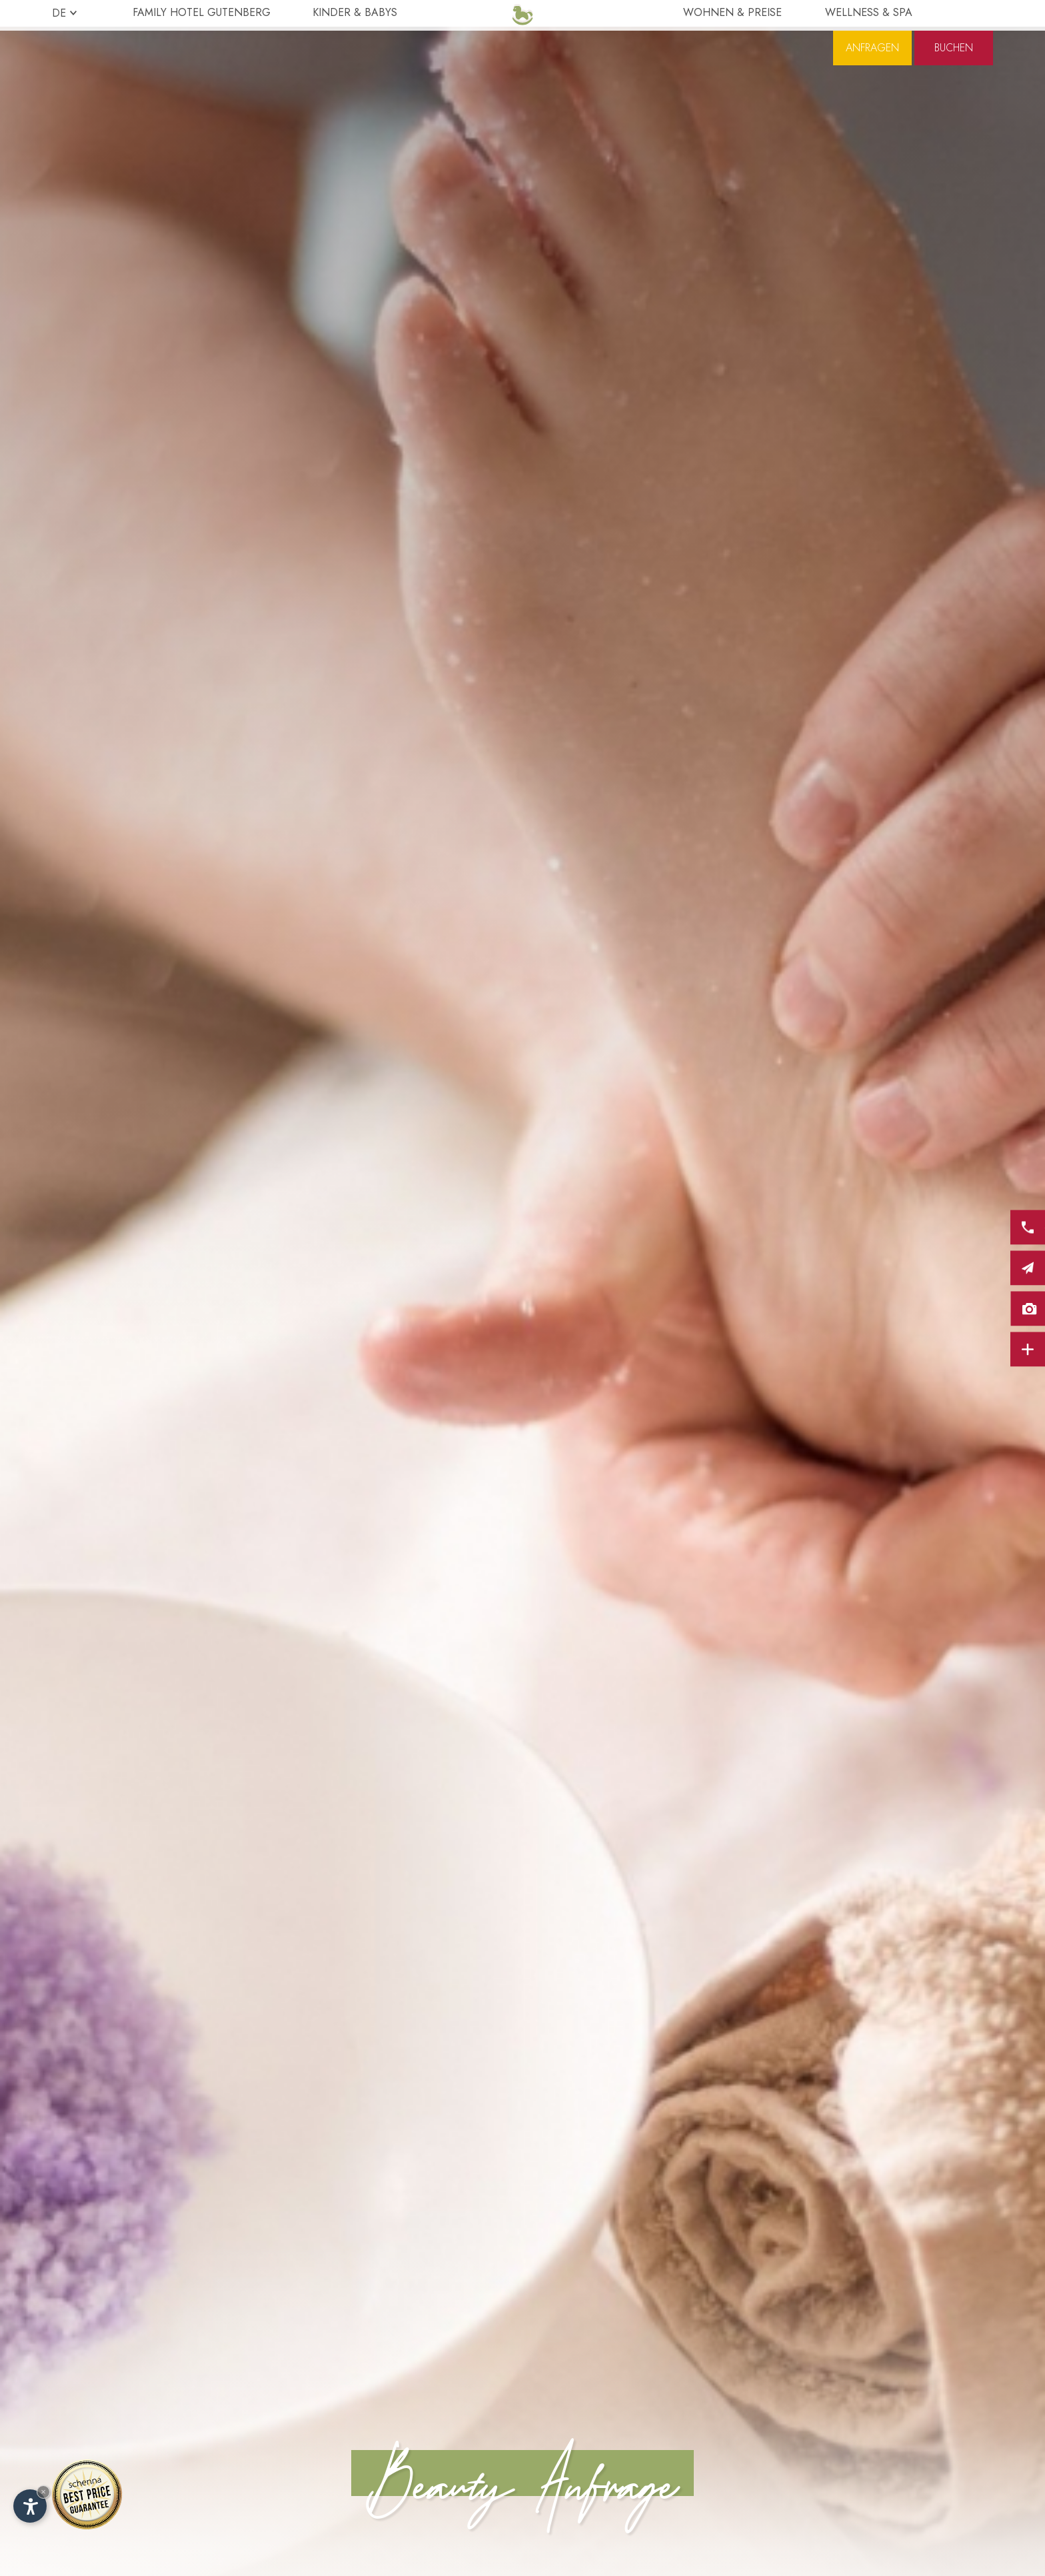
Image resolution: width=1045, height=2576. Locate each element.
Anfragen (872, 77)
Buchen (953, 77)
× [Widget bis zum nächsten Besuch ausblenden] (43, 2492)
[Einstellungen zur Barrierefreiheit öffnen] (30, 2506)
